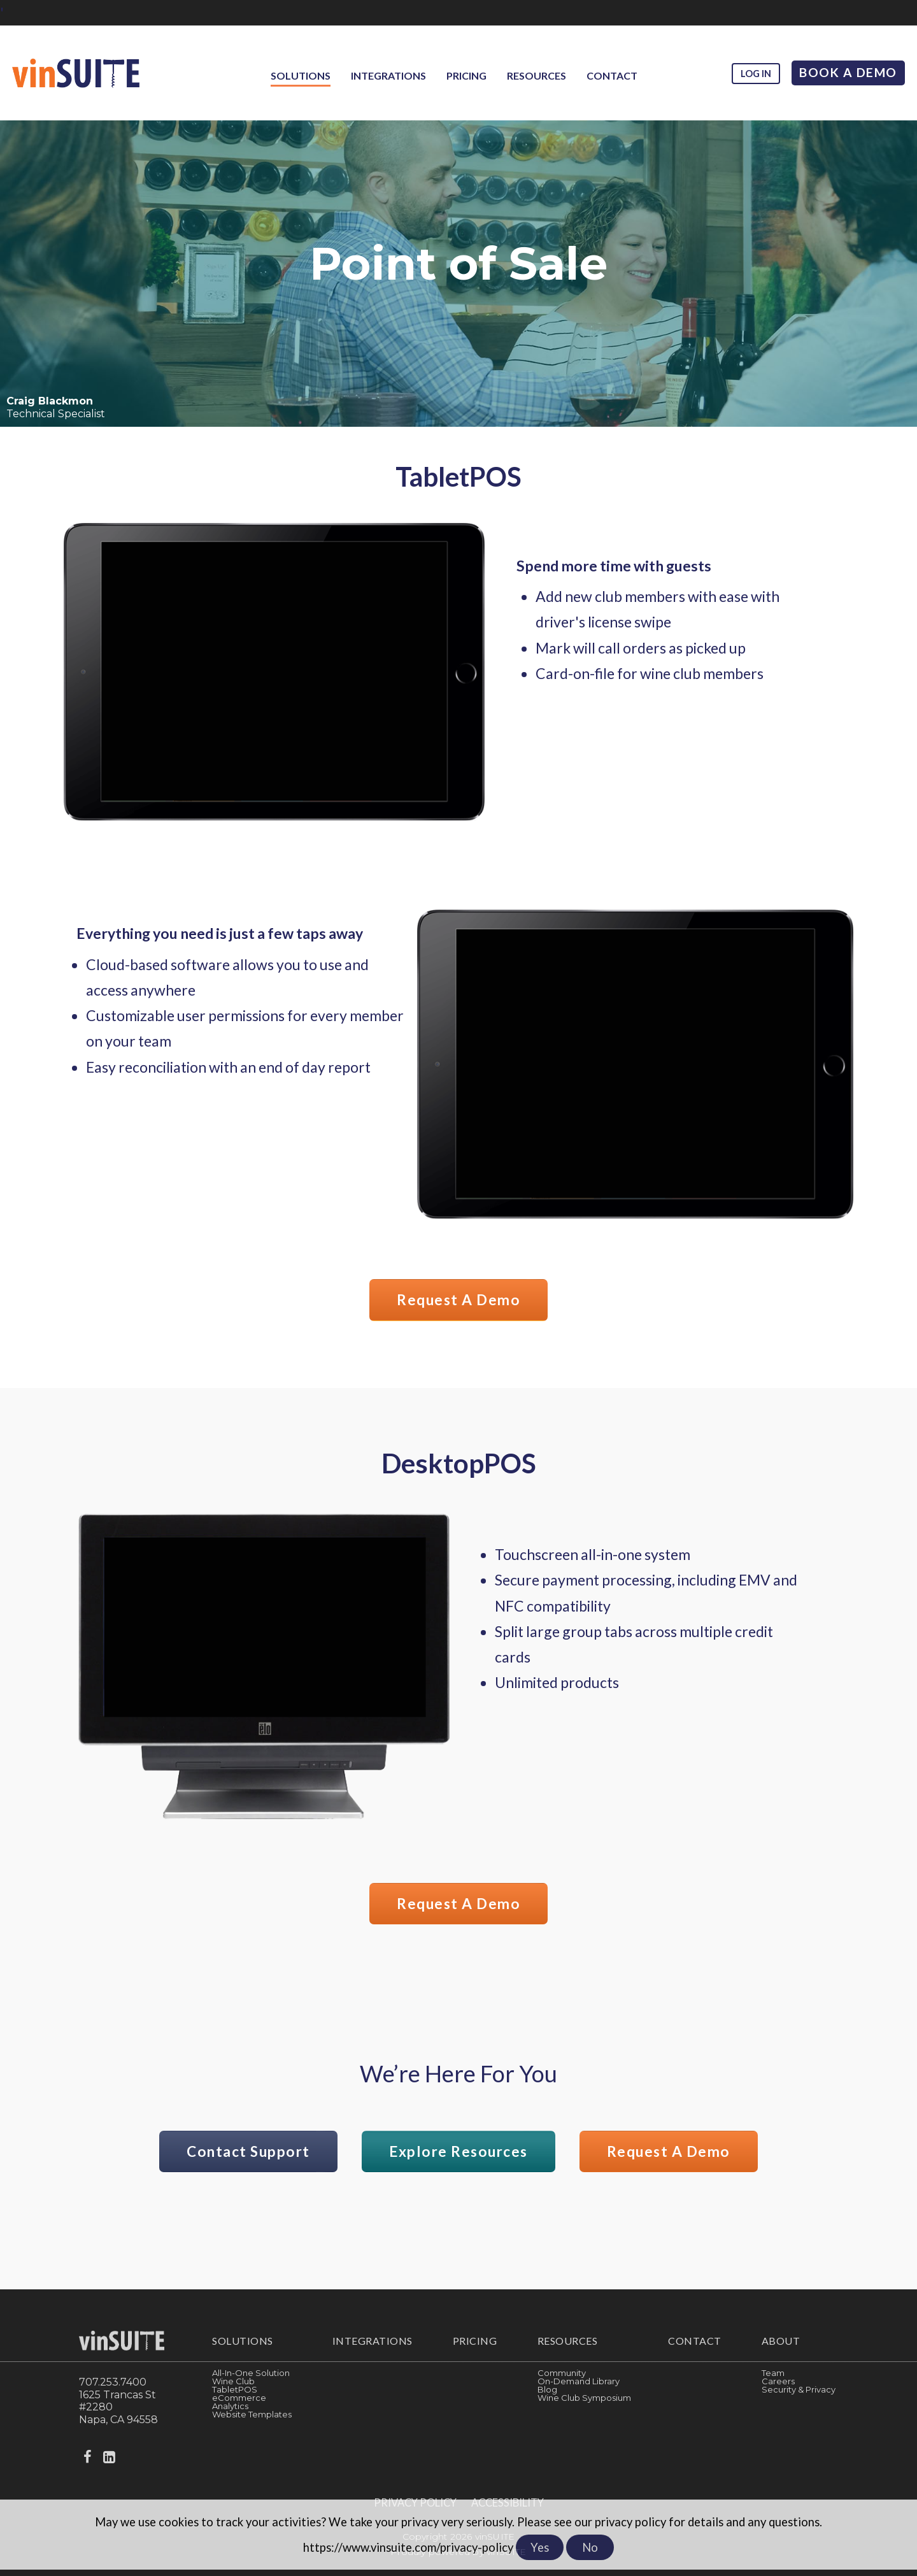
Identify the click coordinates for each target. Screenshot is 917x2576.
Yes (539, 2547)
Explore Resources (458, 2160)
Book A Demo (848, 72)
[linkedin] (110, 2467)
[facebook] (88, 2467)
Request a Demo (459, 1301)
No (590, 2547)
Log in (755, 73)
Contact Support (227, 2160)
